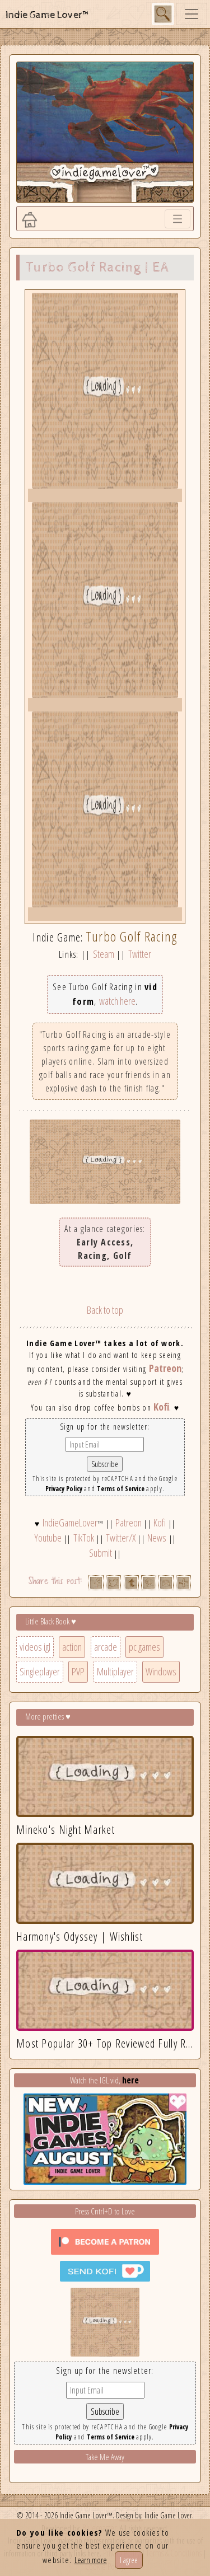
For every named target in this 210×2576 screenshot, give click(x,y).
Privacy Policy (63, 1488)
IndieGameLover (70, 1522)
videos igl (35, 1647)
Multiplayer (115, 1671)
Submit (100, 1552)
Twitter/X (121, 1537)
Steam (103, 954)
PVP (78, 1671)
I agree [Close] (129, 2560)
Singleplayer (40, 1671)
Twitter (139, 954)
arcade (105, 1647)
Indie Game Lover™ (48, 15)
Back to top (105, 1310)
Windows (161, 1671)
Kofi (161, 1406)
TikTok (83, 1537)
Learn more (90, 2559)
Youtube (48, 1537)
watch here (117, 1001)
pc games (144, 1647)
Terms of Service (120, 1488)
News (156, 1537)
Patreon (165, 1368)
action (72, 1647)
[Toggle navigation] (191, 14)
